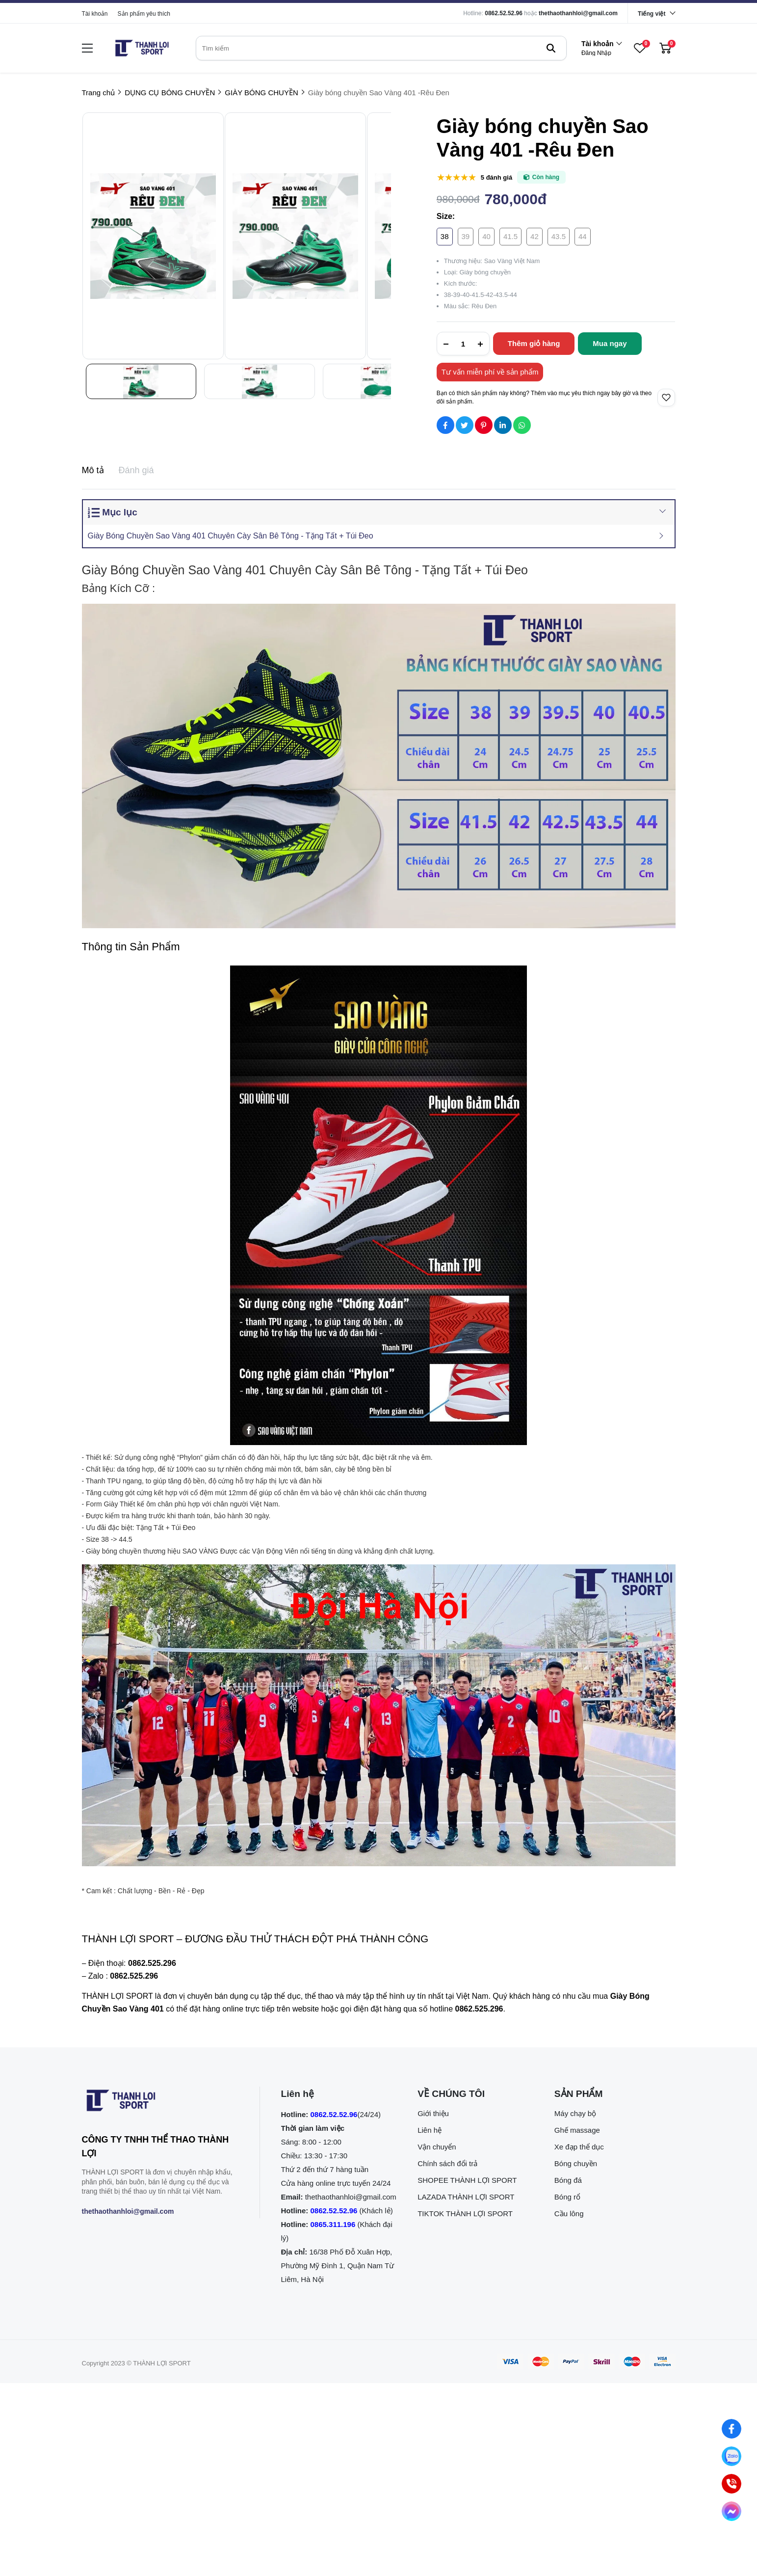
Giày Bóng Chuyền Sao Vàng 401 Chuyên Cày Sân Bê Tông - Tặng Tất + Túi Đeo (230, 536)
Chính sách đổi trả (447, 2163)
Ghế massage (577, 2130)
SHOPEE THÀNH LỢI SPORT (467, 2180)
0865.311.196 (333, 2224)
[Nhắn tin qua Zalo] (731, 2456)
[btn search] (551, 48)
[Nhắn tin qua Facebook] (731, 2429)
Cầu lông (569, 2213)
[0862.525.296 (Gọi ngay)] (731, 2484)
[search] (381, 48)
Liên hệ (430, 2130)
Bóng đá (568, 2180)
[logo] (142, 48)
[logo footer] (160, 2102)
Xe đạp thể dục (579, 2147)
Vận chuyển (437, 2147)
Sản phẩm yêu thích (144, 13)
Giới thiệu (433, 2113)
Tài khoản (95, 13)
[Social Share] (445, 425)
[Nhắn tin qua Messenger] (731, 2511)
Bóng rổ (567, 2197)
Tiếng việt (651, 13)
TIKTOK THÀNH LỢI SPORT (465, 2213)
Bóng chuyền (575, 2163)
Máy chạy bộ (575, 2113)
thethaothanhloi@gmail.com (578, 13)
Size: (446, 216)
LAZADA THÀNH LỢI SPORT (466, 2197)
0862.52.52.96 (503, 13)
